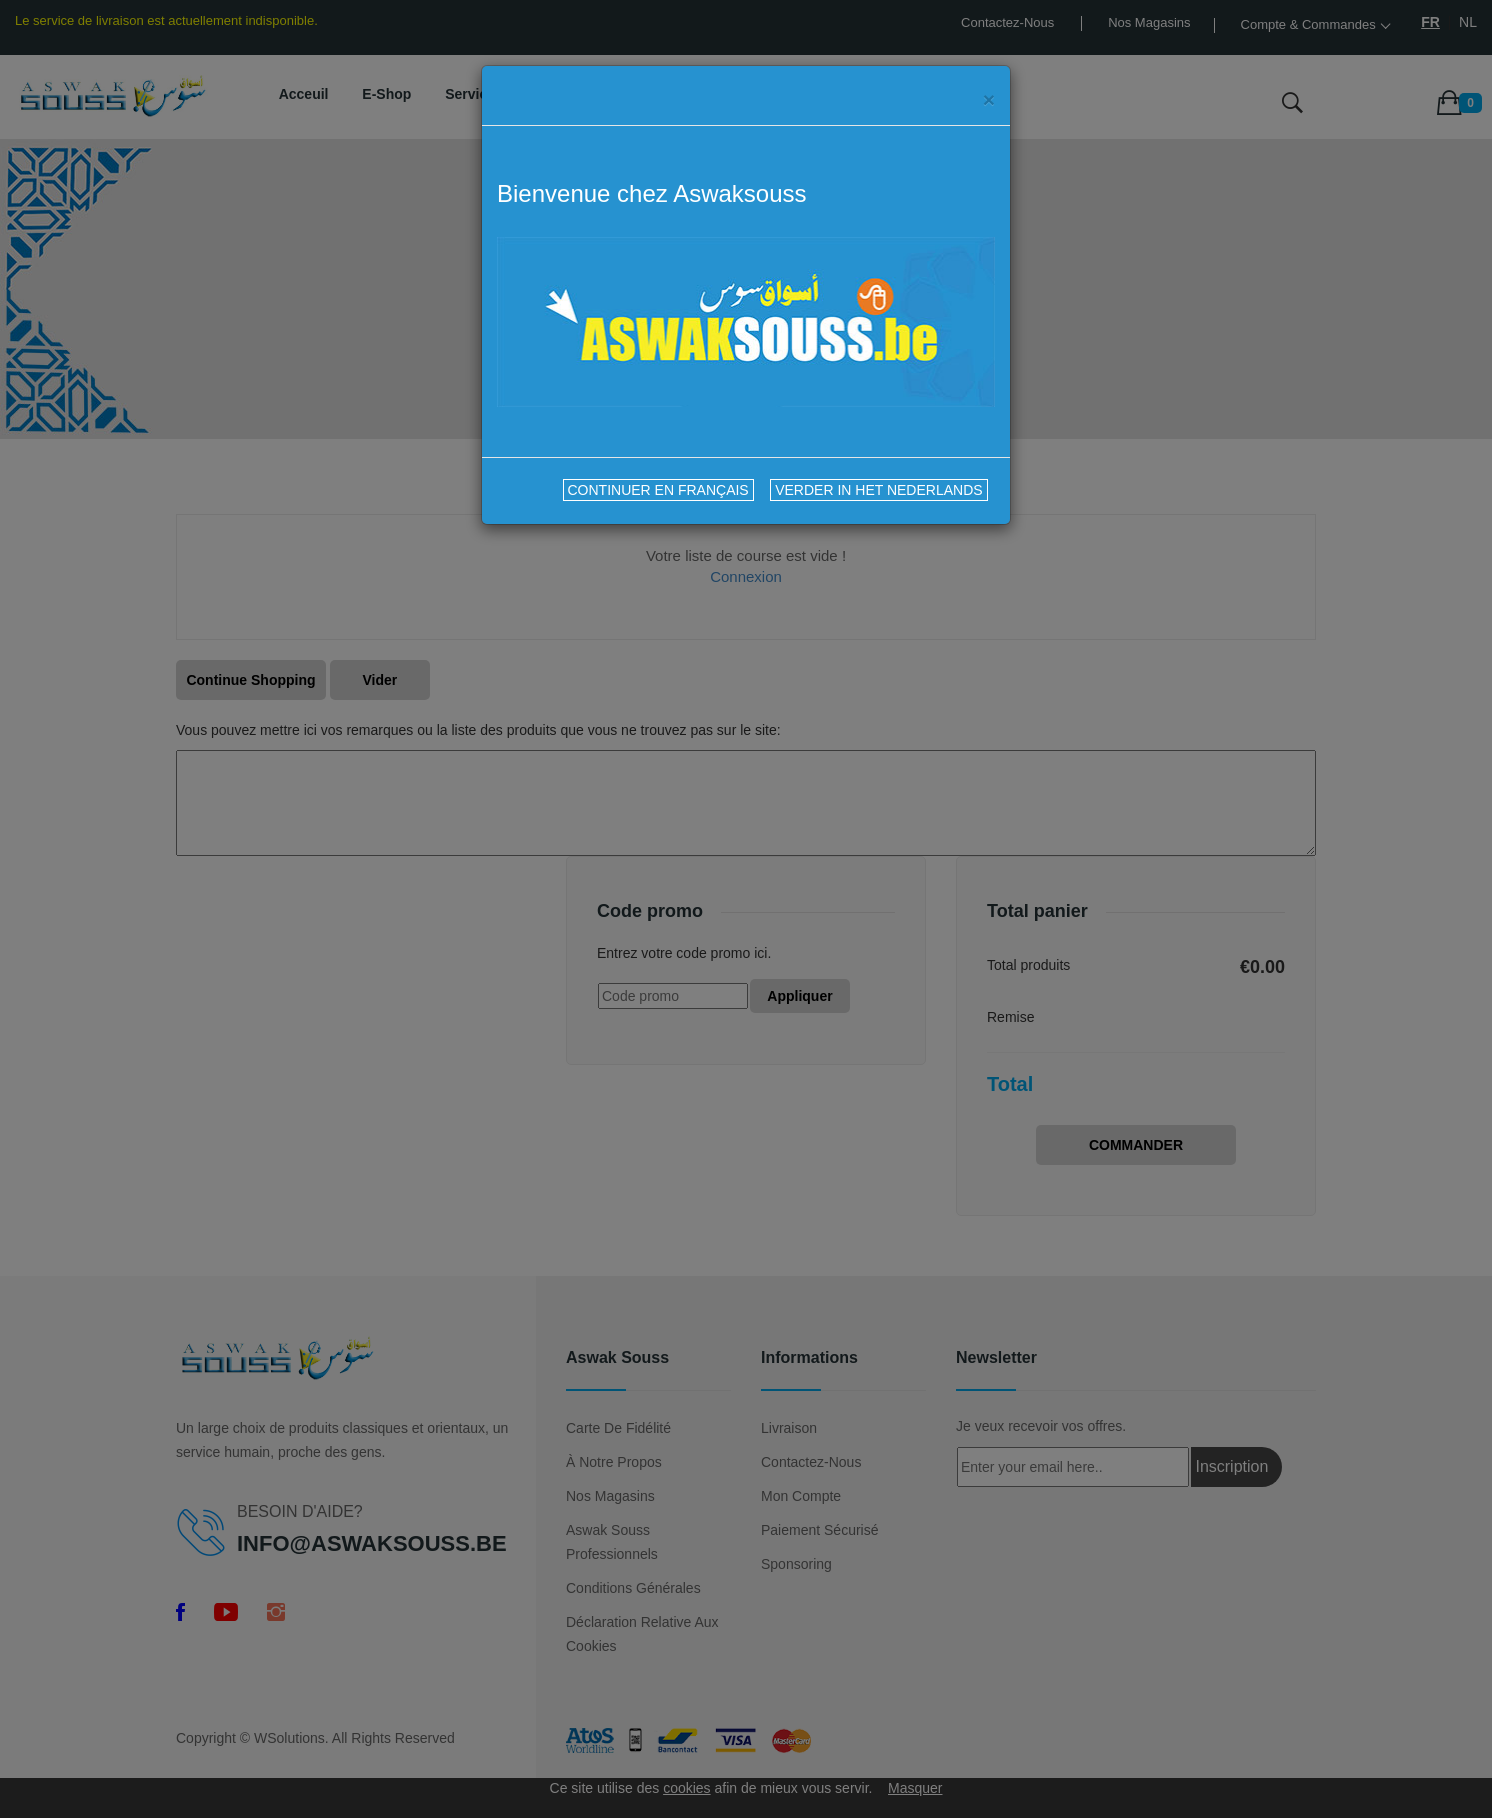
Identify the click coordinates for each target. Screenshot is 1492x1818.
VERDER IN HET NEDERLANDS (878, 490)
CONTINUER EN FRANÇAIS (658, 490)
